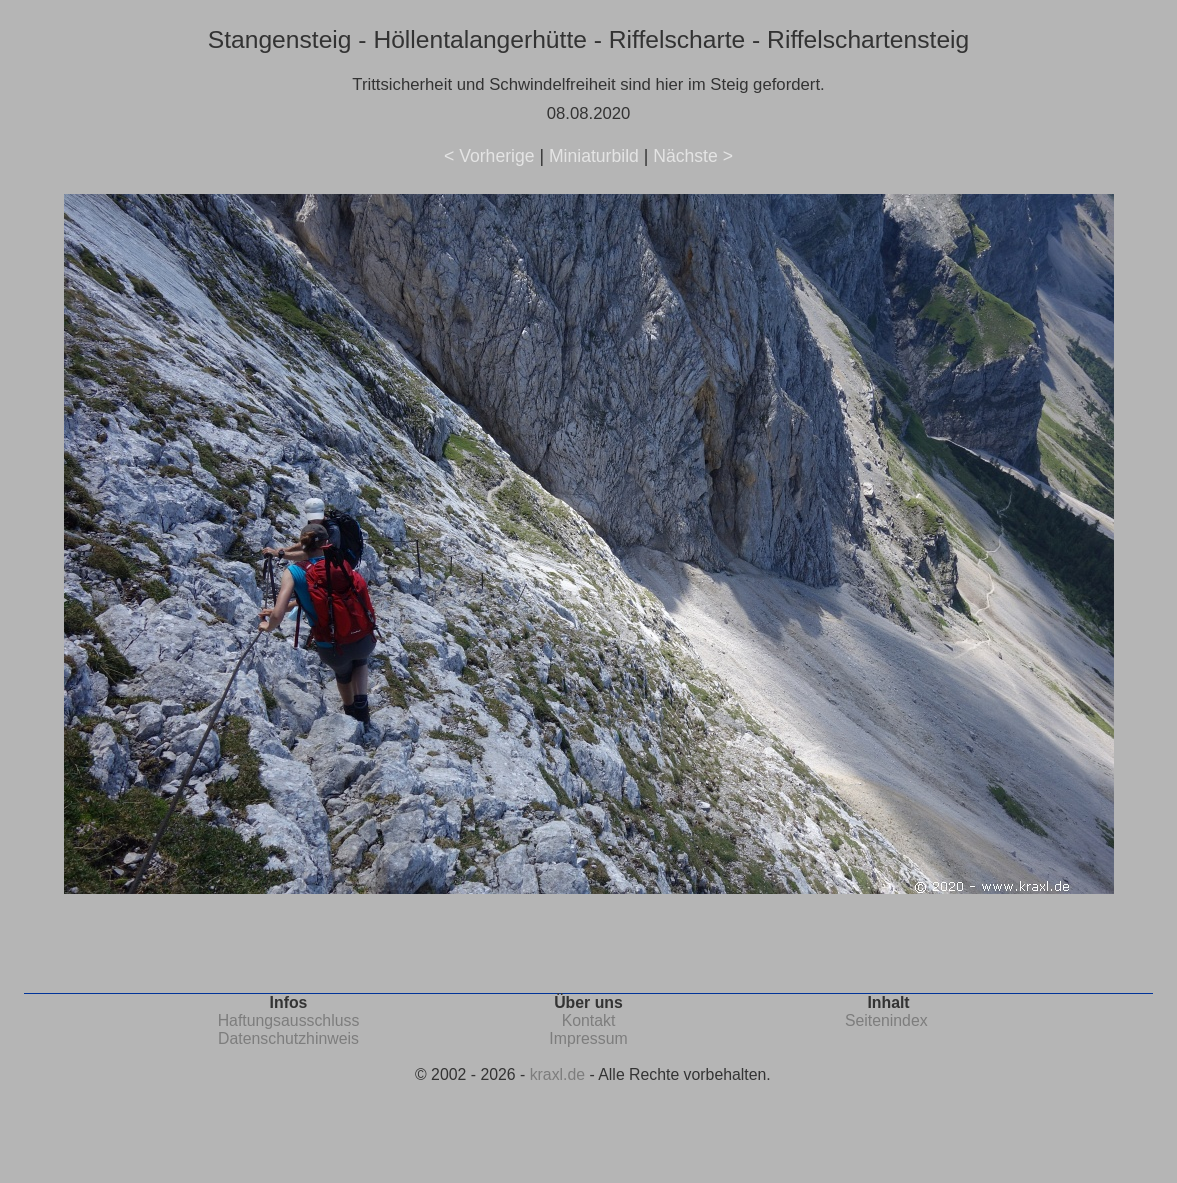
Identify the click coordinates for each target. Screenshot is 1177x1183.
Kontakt (589, 1020)
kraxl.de (557, 1074)
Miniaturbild (594, 156)
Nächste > (693, 156)
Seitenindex (886, 1020)
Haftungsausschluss (289, 1020)
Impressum (588, 1038)
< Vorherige (489, 156)
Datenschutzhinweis (288, 1038)
